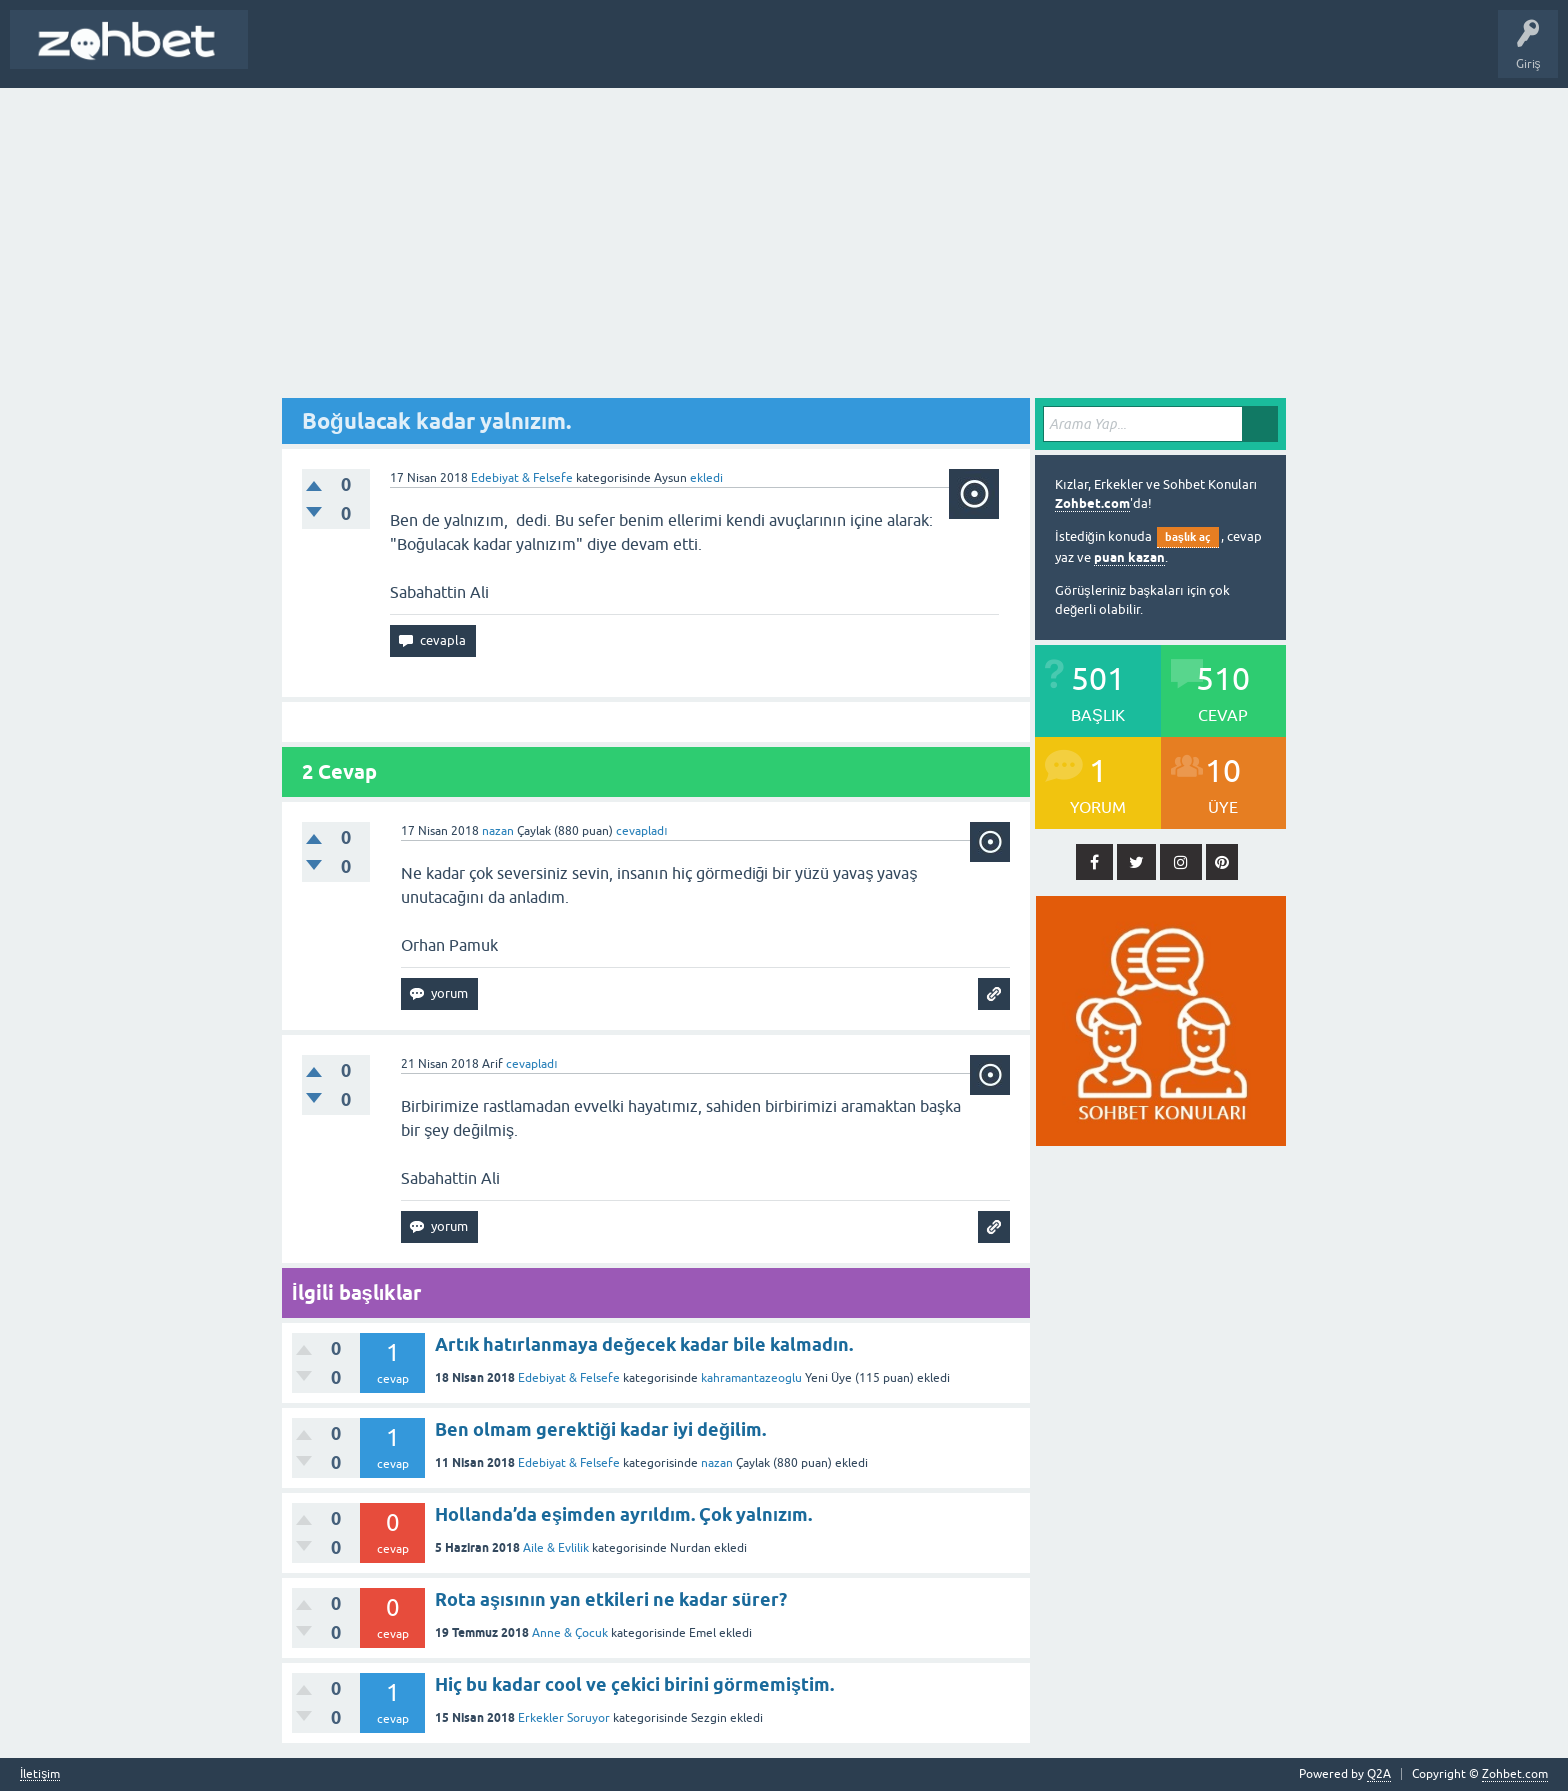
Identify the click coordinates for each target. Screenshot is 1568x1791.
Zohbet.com (1092, 503)
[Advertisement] (784, 238)
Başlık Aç (286, 54)
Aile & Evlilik (556, 1548)
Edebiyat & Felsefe (522, 478)
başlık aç (1188, 537)
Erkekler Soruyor (564, 1718)
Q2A (1379, 1774)
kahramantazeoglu (751, 1378)
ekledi (706, 478)
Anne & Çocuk (570, 1633)
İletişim (40, 1774)
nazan (717, 1463)
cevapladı (641, 831)
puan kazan (1129, 557)
